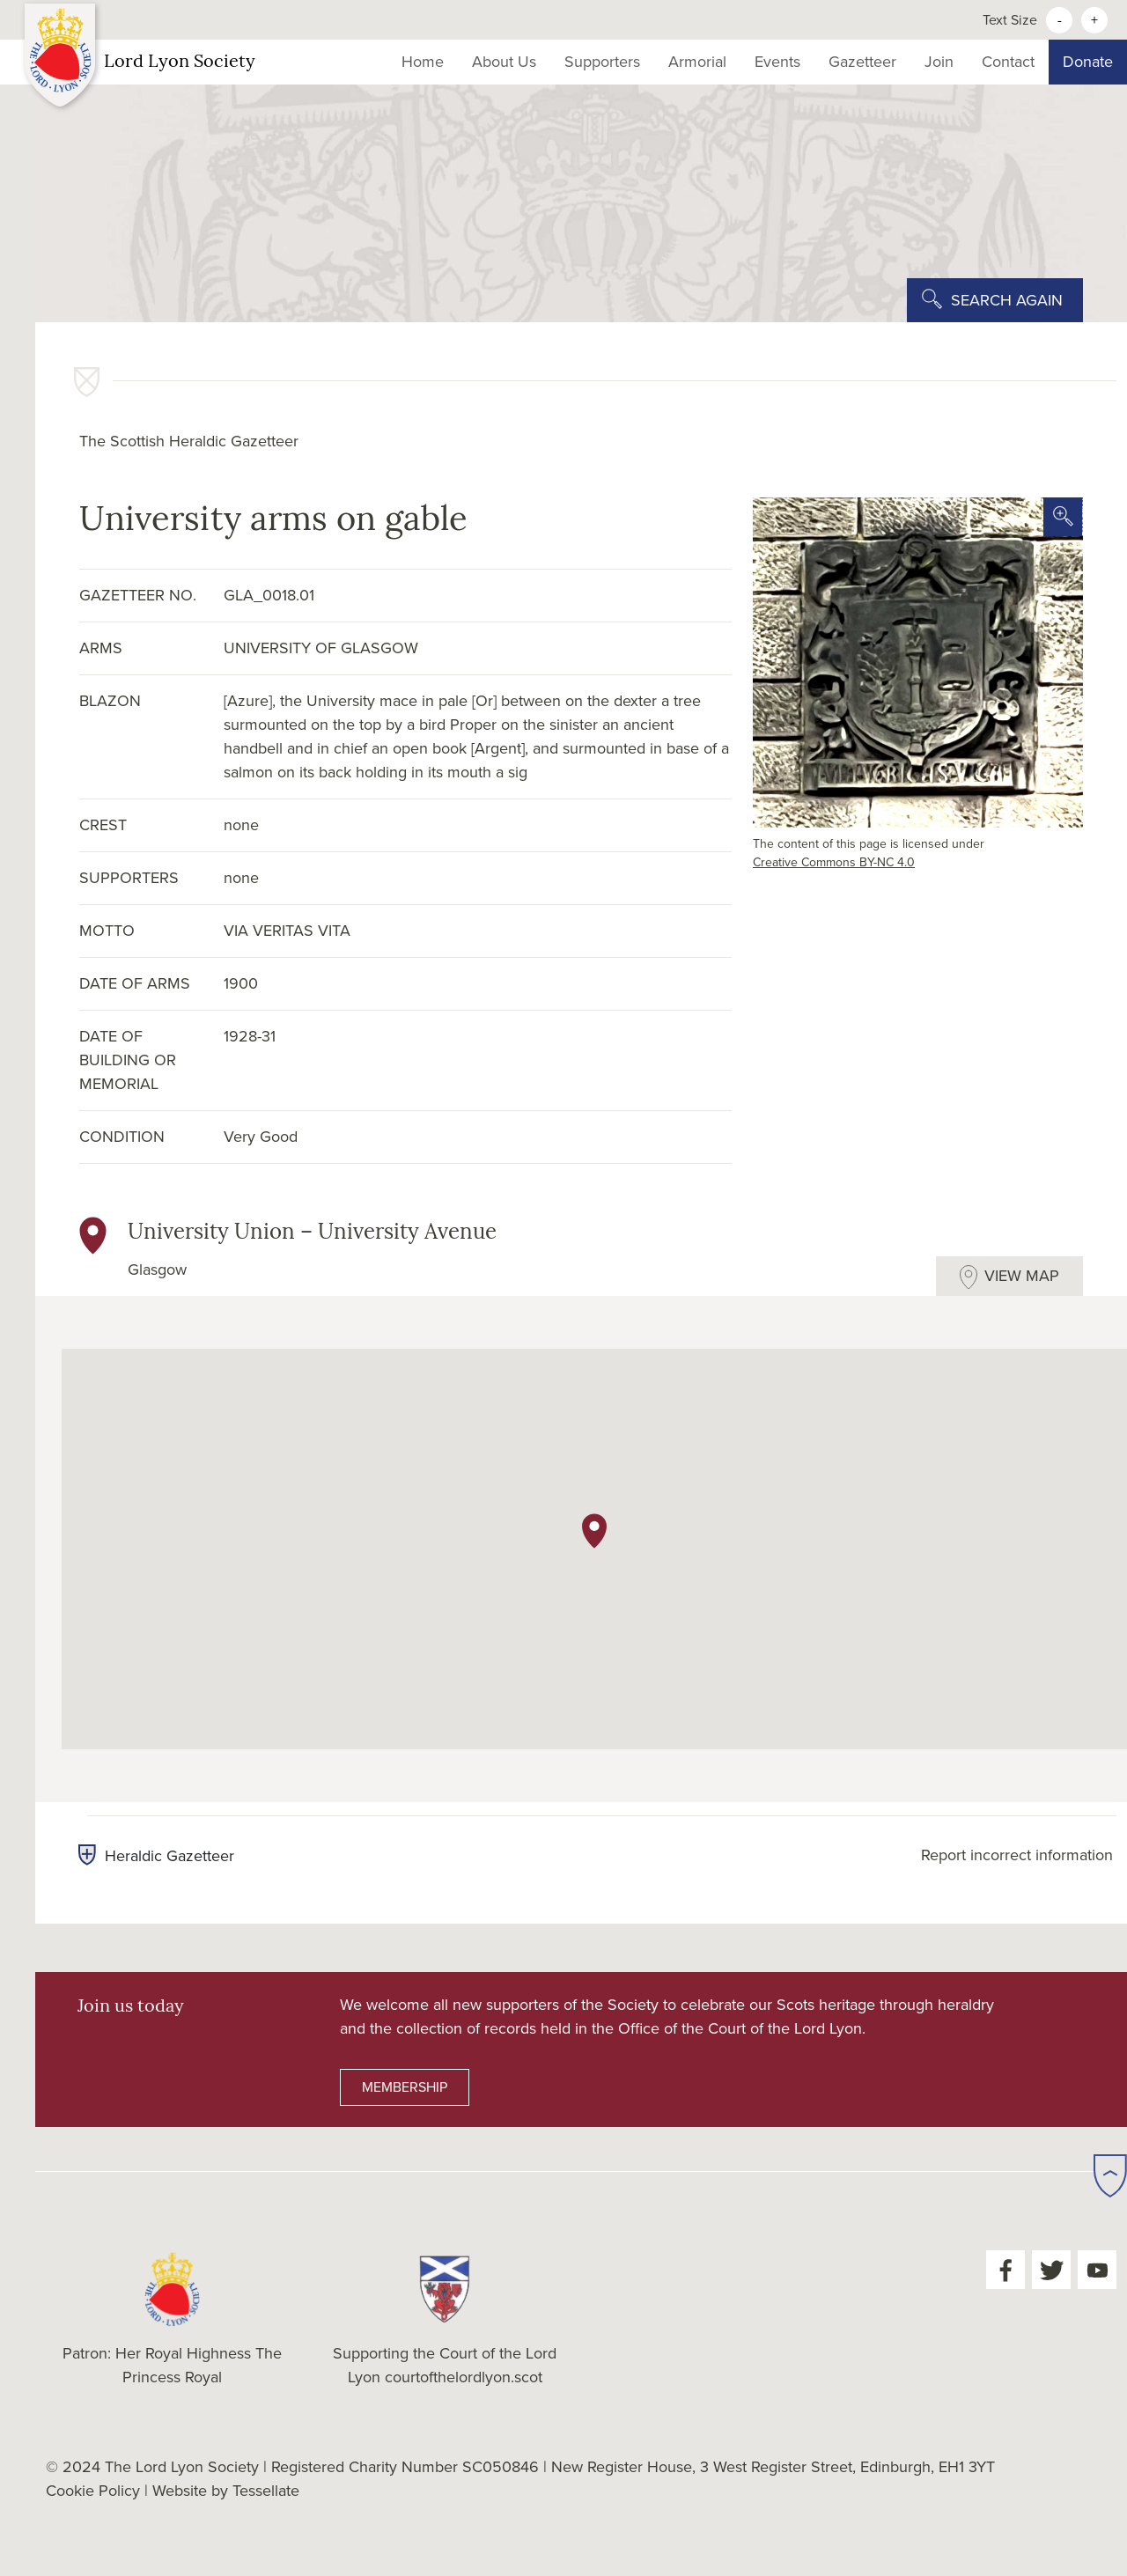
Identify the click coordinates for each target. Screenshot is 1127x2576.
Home (422, 61)
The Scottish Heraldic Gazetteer (188, 441)
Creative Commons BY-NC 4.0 (834, 862)
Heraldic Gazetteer (156, 1855)
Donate (1088, 61)
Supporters (602, 61)
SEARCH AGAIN (1007, 300)
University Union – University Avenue (312, 1233)
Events (777, 61)
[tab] (1009, 1276)
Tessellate (265, 2490)
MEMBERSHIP (404, 2087)
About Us (504, 61)
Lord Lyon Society (140, 62)
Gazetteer (862, 61)
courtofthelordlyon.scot (463, 2377)
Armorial (697, 61)
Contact (1008, 61)
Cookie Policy (93, 2490)
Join (939, 61)
